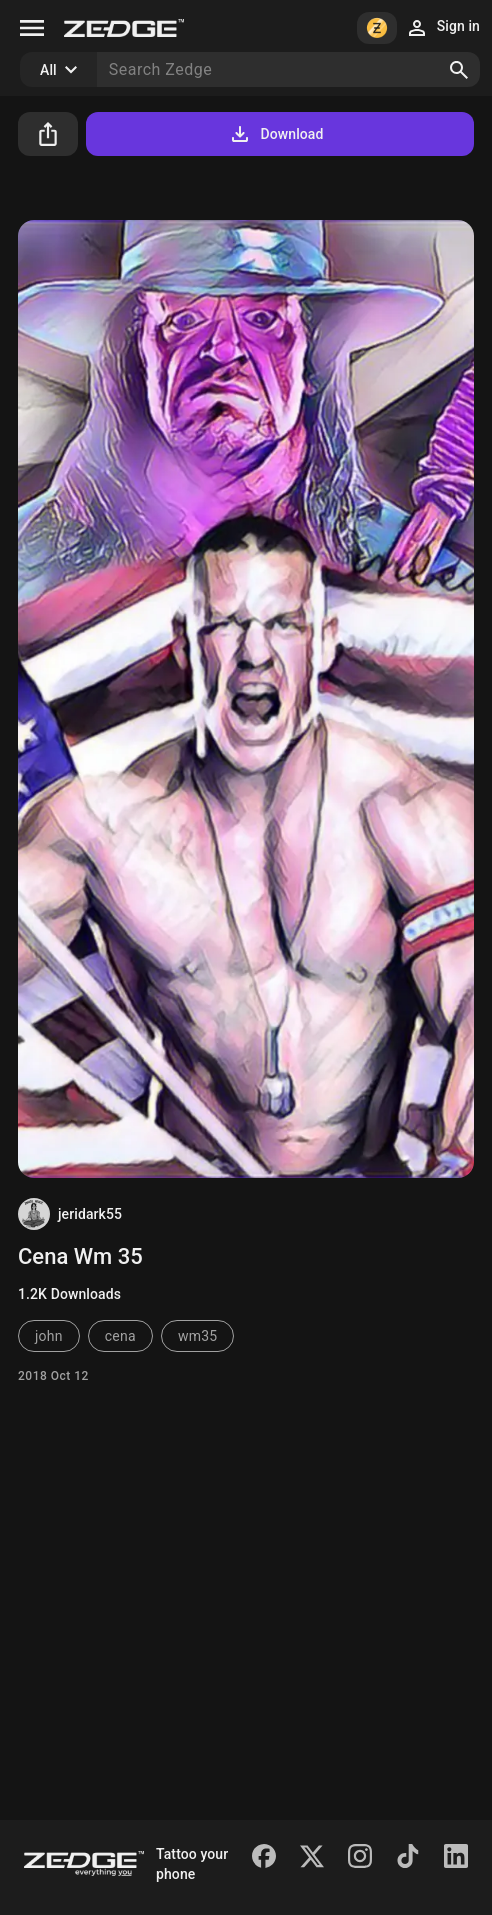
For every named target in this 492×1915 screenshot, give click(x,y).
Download (275, 134)
